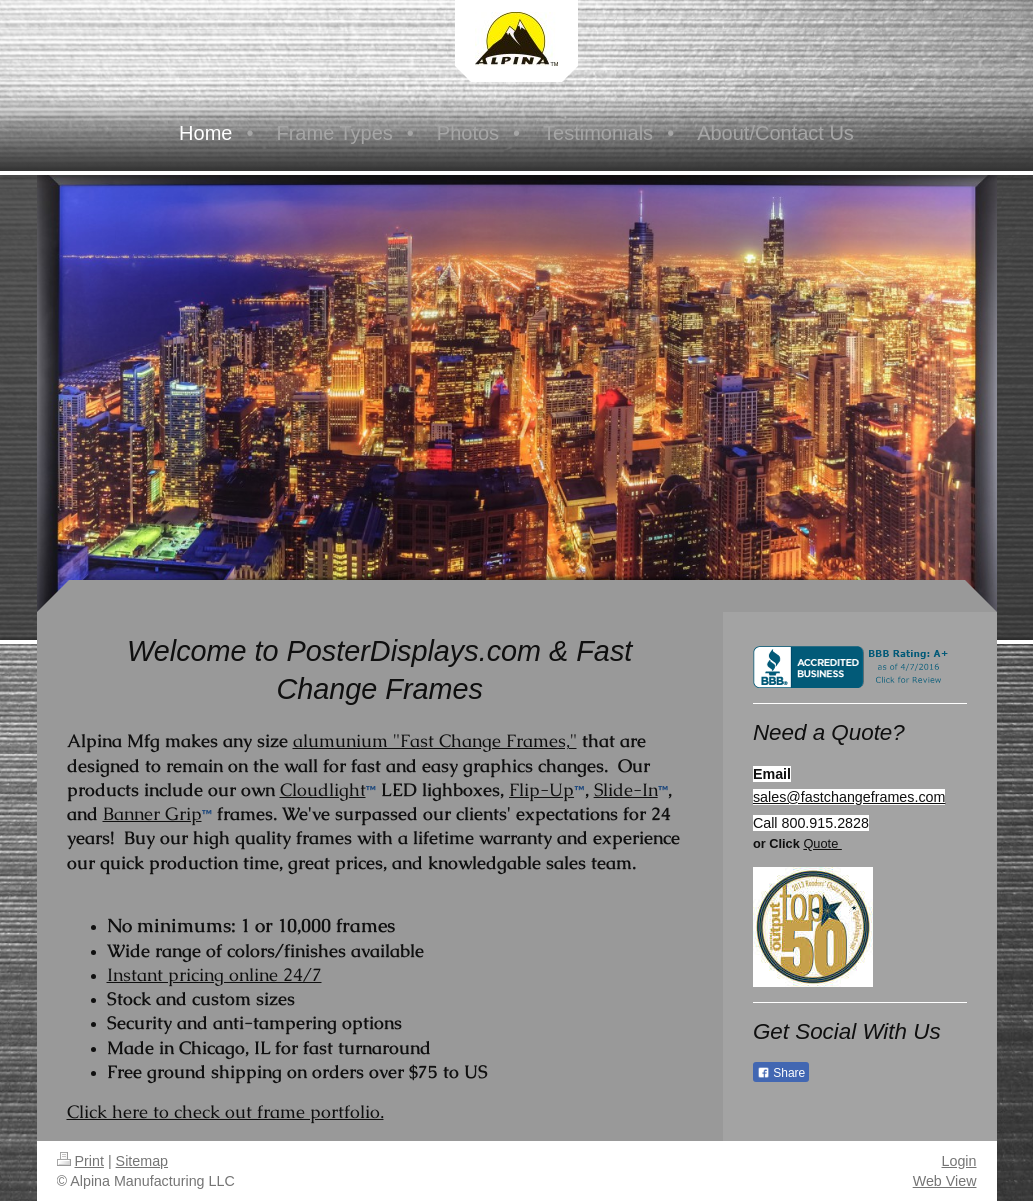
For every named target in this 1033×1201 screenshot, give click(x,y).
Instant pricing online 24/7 (214, 974)
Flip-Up (541, 789)
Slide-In (626, 789)
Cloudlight (323, 789)
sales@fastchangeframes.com (849, 797)
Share (781, 1073)
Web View (945, 1181)
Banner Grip (152, 813)
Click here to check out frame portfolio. (225, 1111)
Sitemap (142, 1161)
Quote (822, 843)
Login (959, 1161)
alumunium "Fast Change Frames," (435, 740)
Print (80, 1161)
